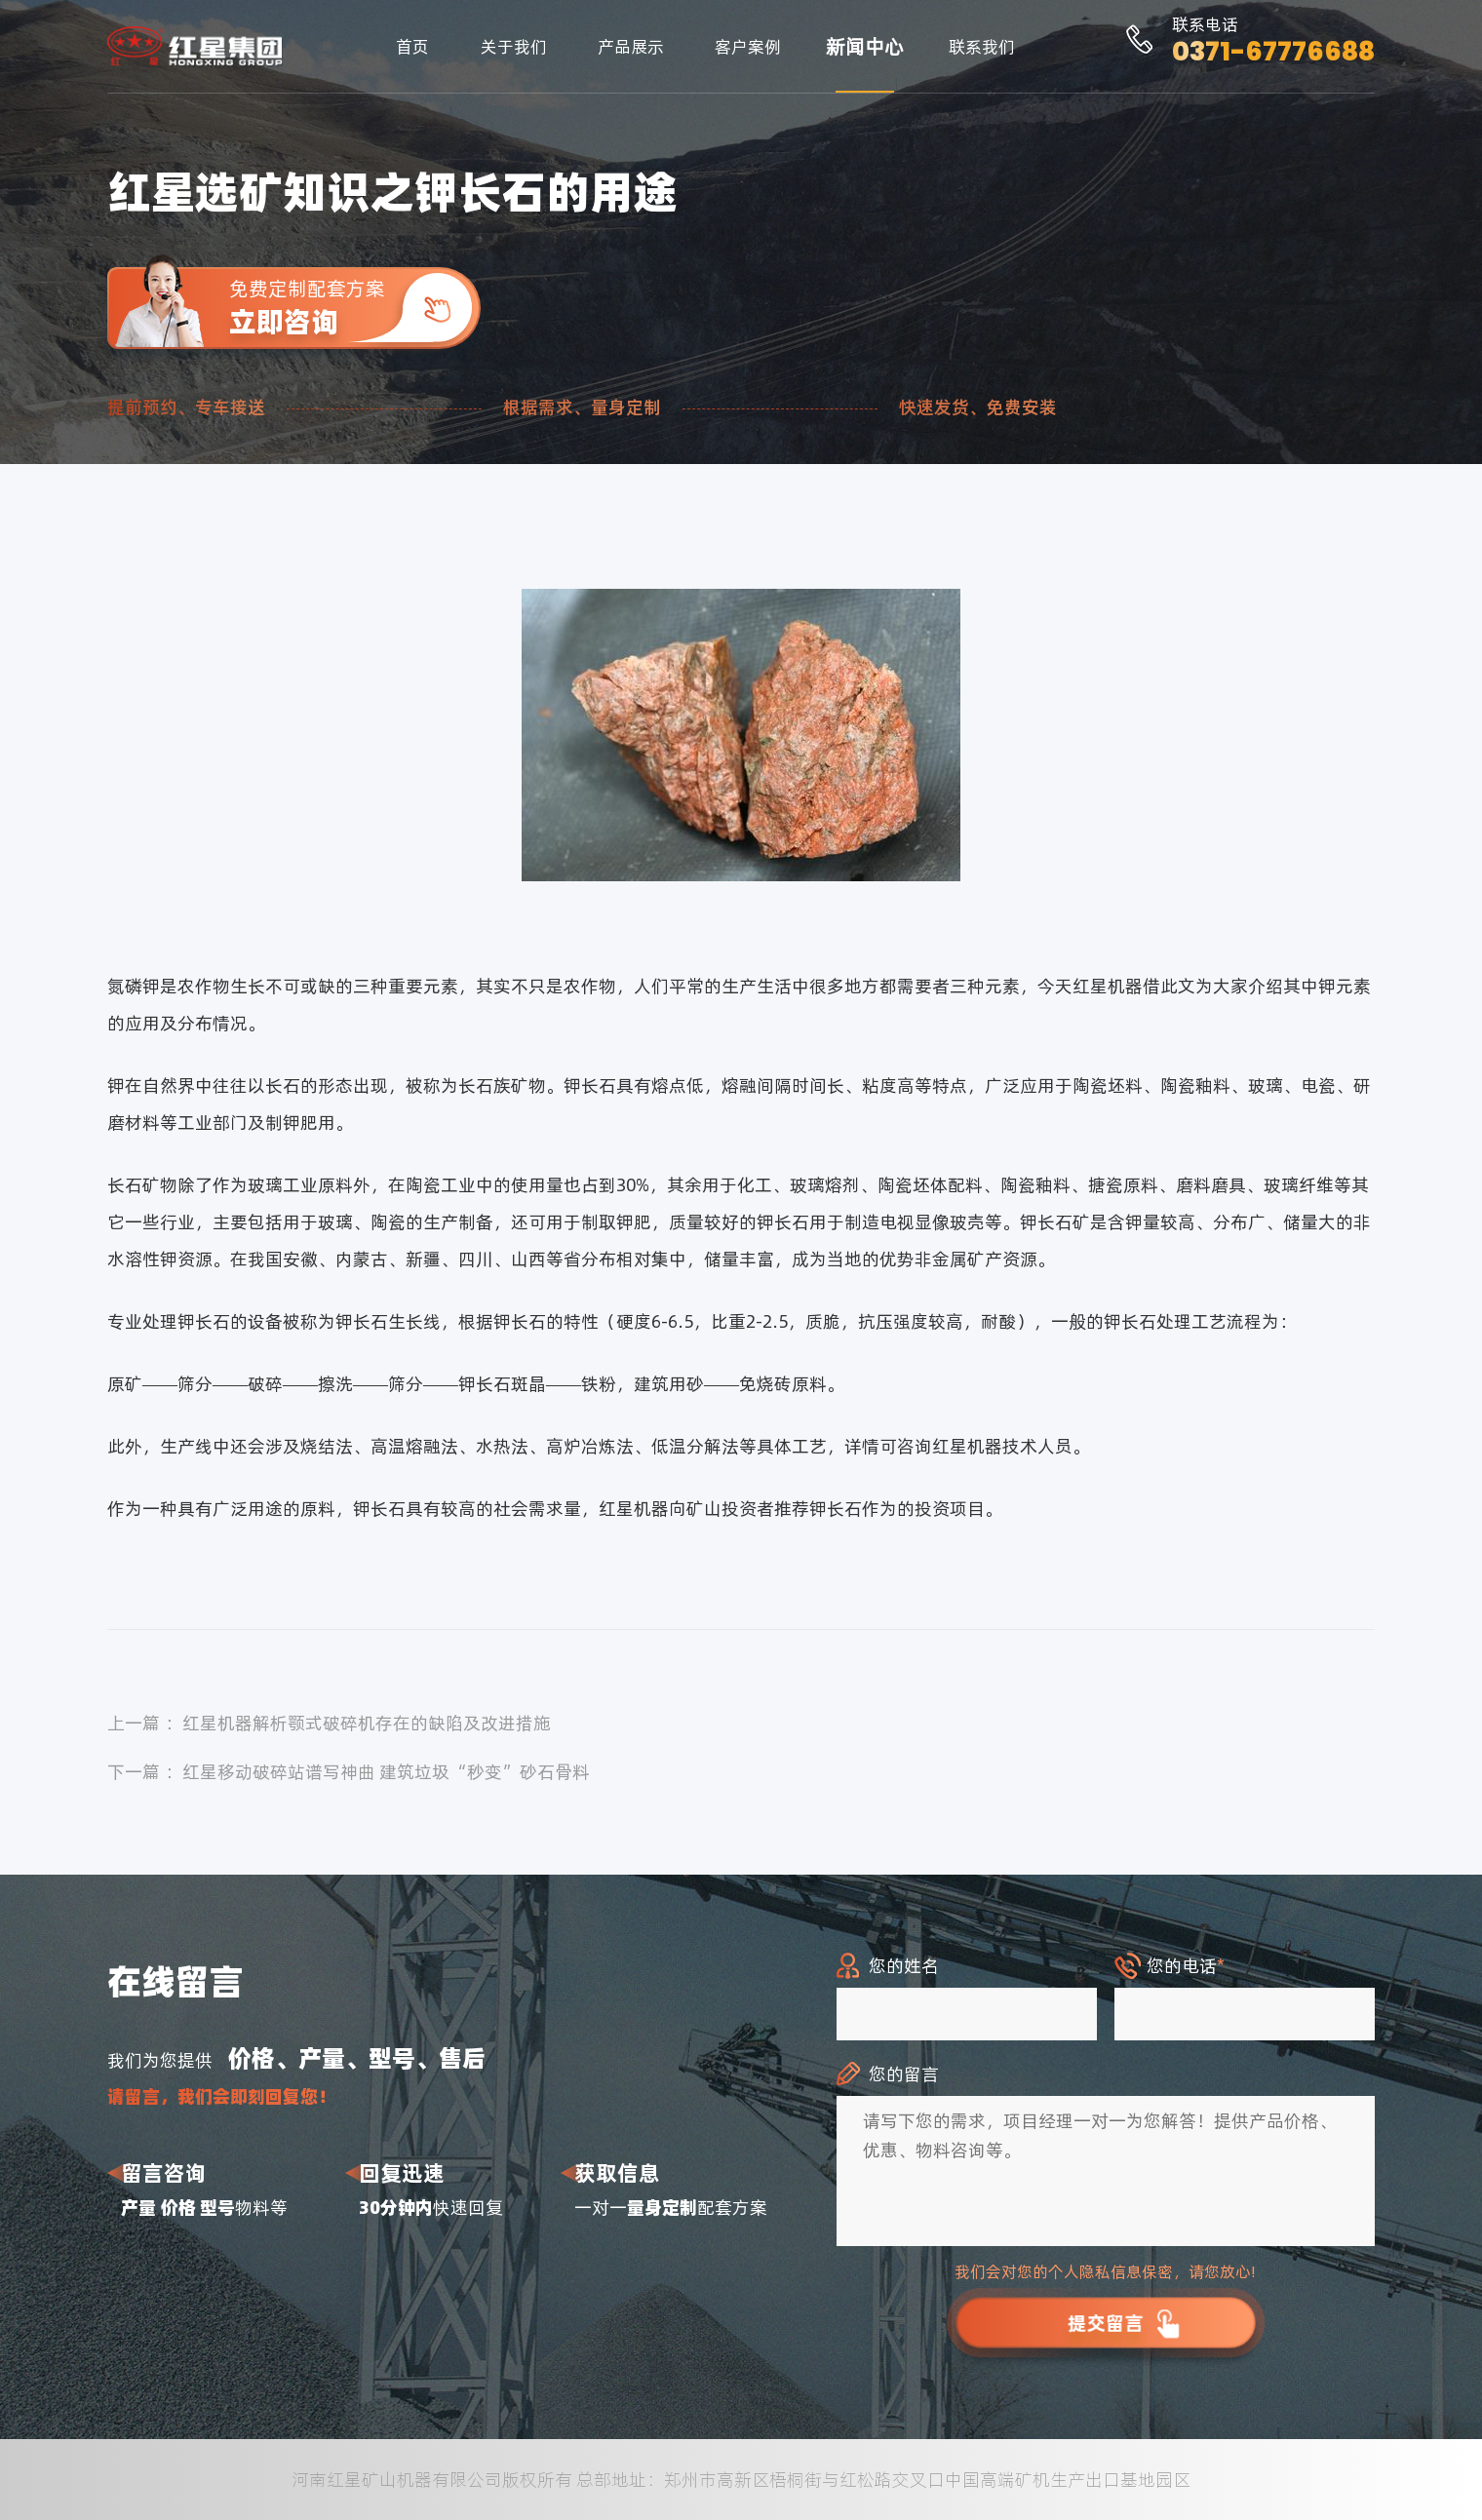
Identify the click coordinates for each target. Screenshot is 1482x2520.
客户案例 (748, 46)
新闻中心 (865, 46)
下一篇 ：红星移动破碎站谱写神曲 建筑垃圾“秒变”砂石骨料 (348, 1772)
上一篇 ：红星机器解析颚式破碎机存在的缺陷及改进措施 (329, 1723)
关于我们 (514, 46)
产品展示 (631, 46)
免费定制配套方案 (355, 307)
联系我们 (982, 46)
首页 (412, 46)
